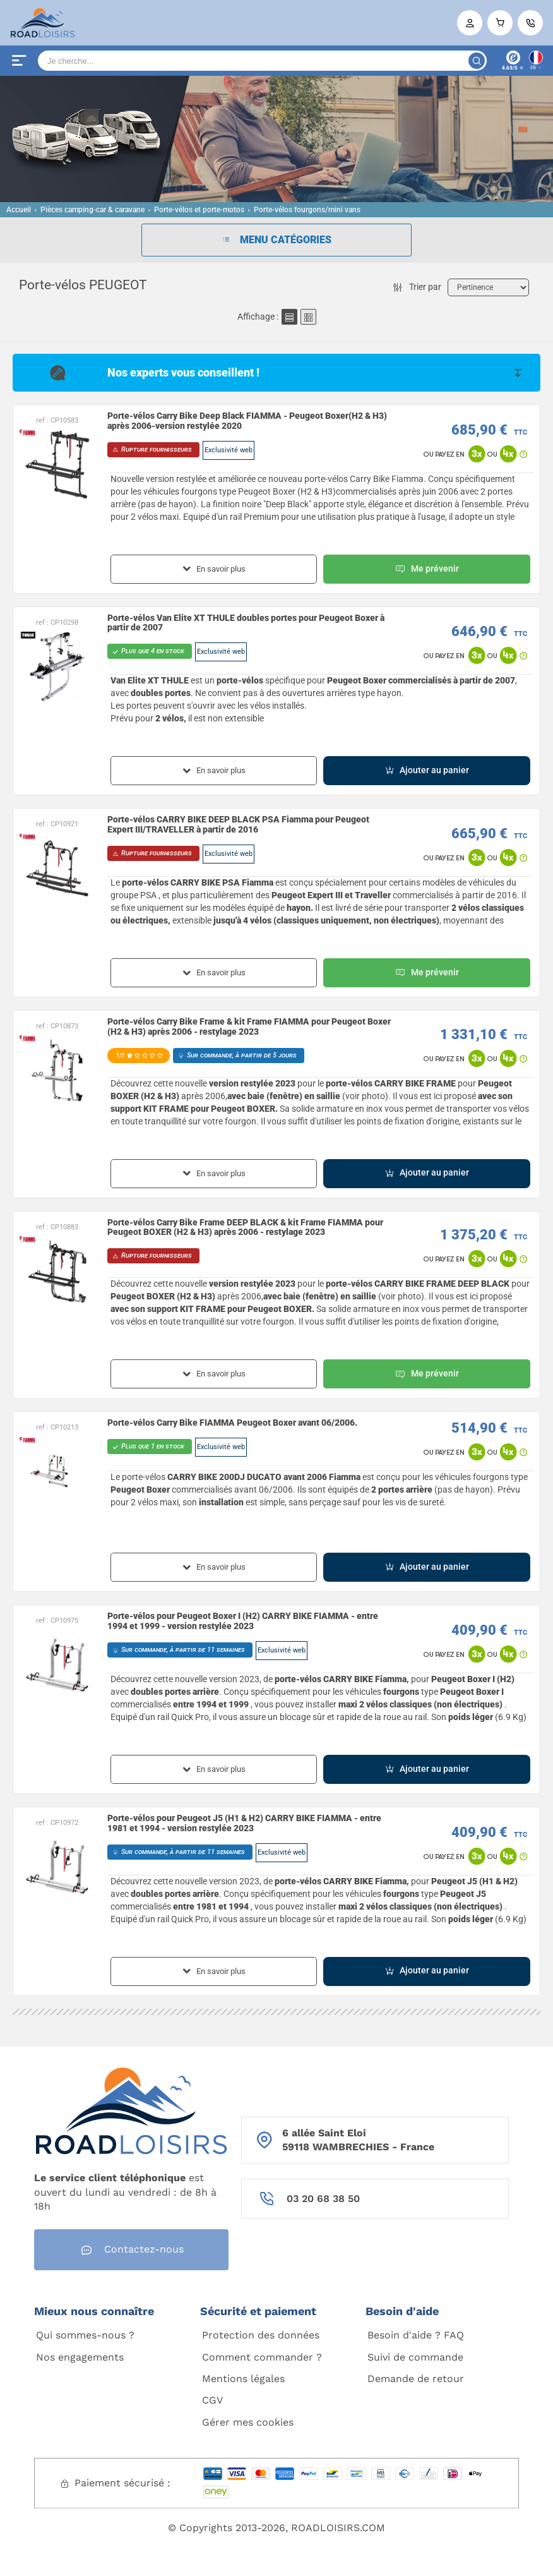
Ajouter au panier (426, 770)
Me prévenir (427, 569)
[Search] (262, 61)
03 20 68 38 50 (323, 2199)
